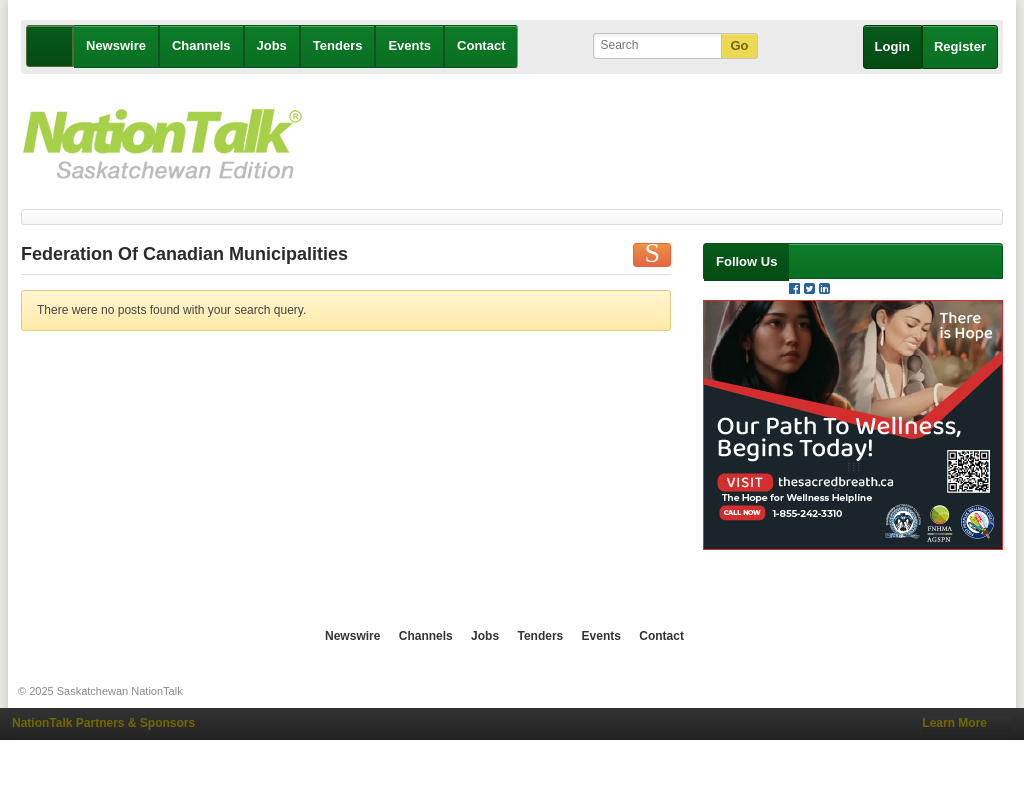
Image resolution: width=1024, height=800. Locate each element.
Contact (481, 45)
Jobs (272, 45)
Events (409, 45)
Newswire (116, 45)
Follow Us (746, 261)
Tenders (338, 45)
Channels (201, 45)
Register (960, 46)
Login (892, 46)
